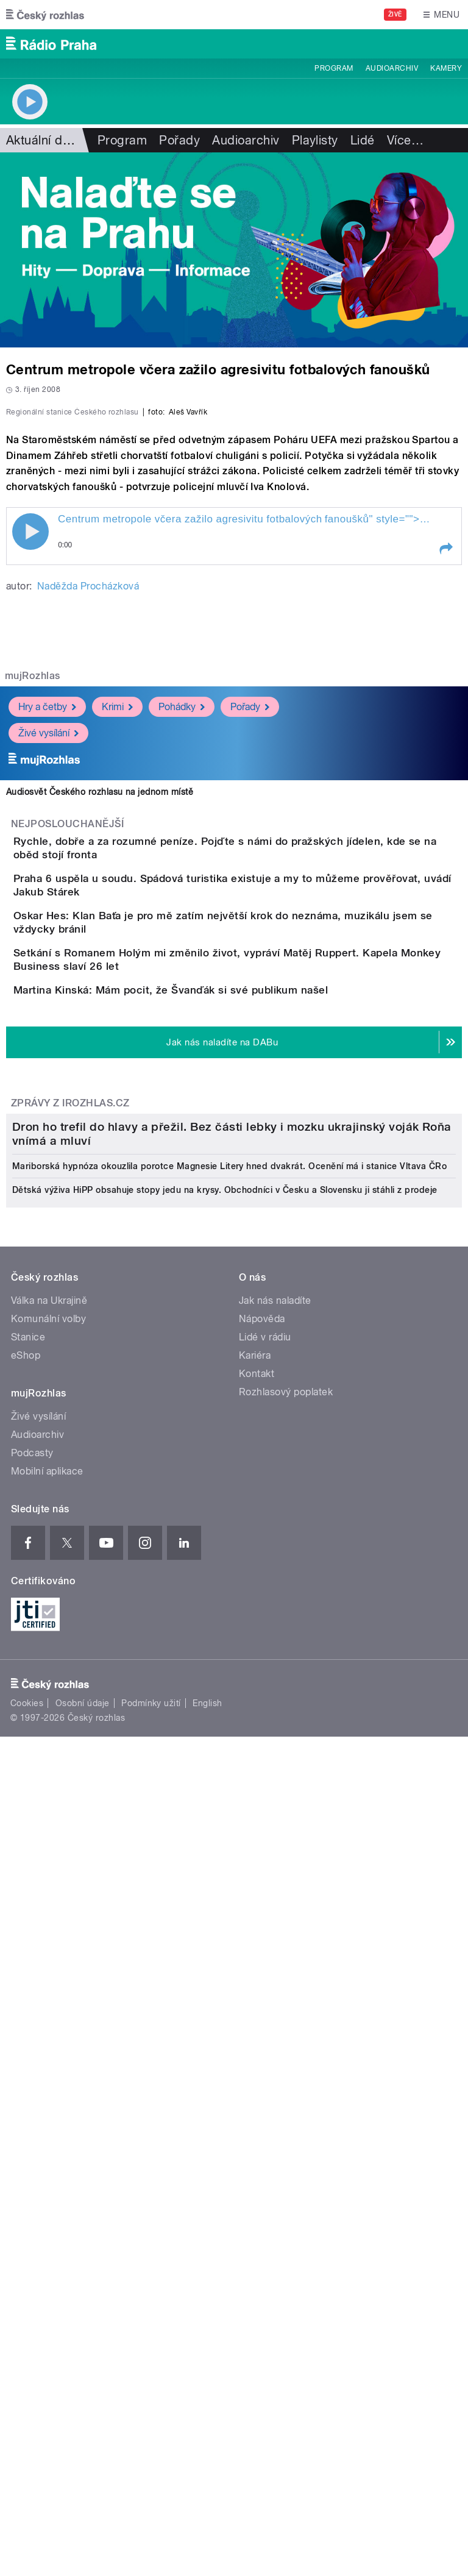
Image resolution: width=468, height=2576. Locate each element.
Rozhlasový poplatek (286, 2079)
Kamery (446, 68)
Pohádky (181, 969)
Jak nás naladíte (275, 1988)
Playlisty (315, 140)
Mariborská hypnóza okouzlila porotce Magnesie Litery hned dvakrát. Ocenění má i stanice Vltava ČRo (229, 1854)
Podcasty (32, 2140)
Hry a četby (47, 969)
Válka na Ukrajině (49, 1988)
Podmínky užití (151, 2391)
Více (405, 140)
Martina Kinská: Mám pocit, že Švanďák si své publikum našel (219, 1338)
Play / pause (30, 795)
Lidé (362, 140)
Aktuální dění (42, 140)
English (207, 2391)
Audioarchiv (392, 68)
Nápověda (262, 2006)
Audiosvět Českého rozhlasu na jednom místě (99, 1055)
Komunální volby (48, 2006)
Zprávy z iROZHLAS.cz (70, 1486)
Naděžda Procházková (88, 849)
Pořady (179, 140)
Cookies (26, 2391)
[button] (445, 812)
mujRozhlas (32, 939)
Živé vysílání (48, 996)
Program (333, 68)
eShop (25, 2043)
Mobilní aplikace (47, 2159)
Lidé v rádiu (265, 2024)
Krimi (117, 969)
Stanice (28, 2024)
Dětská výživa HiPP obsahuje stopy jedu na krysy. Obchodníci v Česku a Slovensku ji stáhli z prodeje (225, 1877)
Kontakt (256, 2061)
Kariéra (255, 2043)
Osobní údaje (82, 2391)
